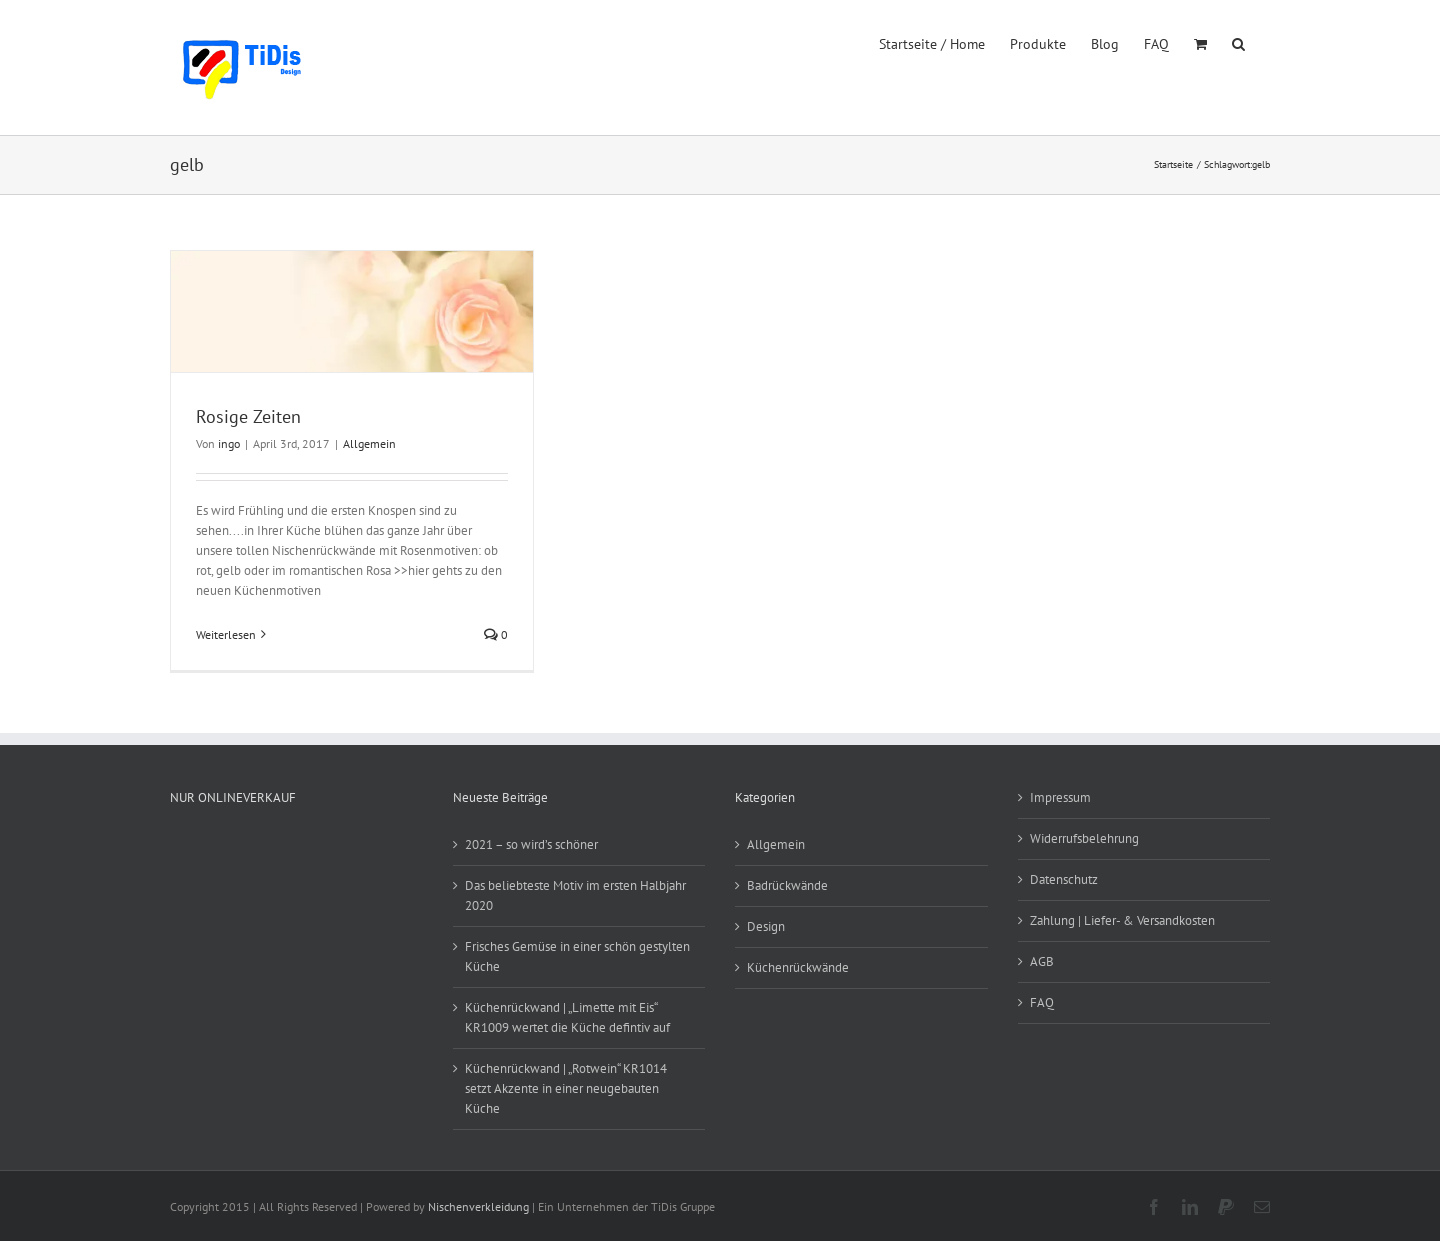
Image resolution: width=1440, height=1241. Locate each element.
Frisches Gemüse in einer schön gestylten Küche (577, 956)
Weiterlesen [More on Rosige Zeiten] (226, 634)
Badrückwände (787, 885)
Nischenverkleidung (478, 1206)
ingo (229, 443)
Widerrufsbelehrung (1084, 838)
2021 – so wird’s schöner (531, 844)
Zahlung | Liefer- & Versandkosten (1122, 920)
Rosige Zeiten (248, 416)
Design (766, 926)
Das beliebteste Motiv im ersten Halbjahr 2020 (575, 895)
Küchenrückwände (798, 967)
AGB (1042, 961)
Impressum (1060, 797)
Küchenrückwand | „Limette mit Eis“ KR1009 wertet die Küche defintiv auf (567, 1017)
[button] (1238, 42)
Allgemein (369, 443)
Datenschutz (1064, 879)
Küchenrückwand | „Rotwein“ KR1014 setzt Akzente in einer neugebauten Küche (566, 1088)
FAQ (1042, 1002)
